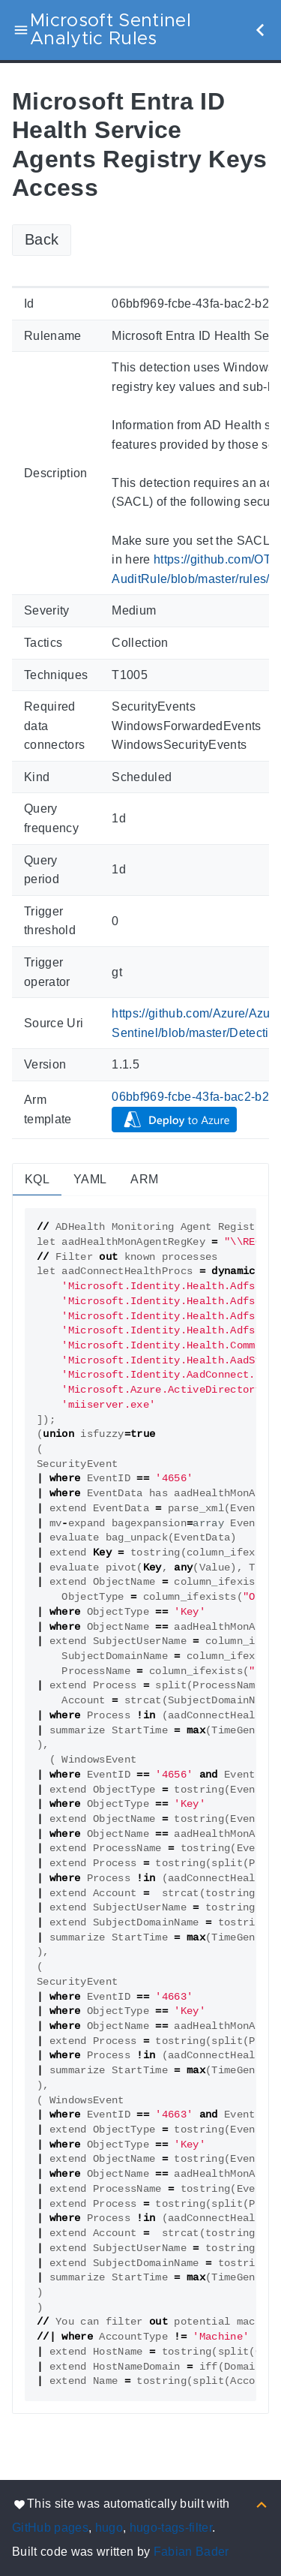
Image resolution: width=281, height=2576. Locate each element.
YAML (89, 1179)
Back (41, 239)
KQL (37, 1179)
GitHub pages (50, 2527)
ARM (144, 1179)
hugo (109, 2527)
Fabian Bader (191, 2551)
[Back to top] (261, 2503)
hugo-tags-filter (171, 2527)
